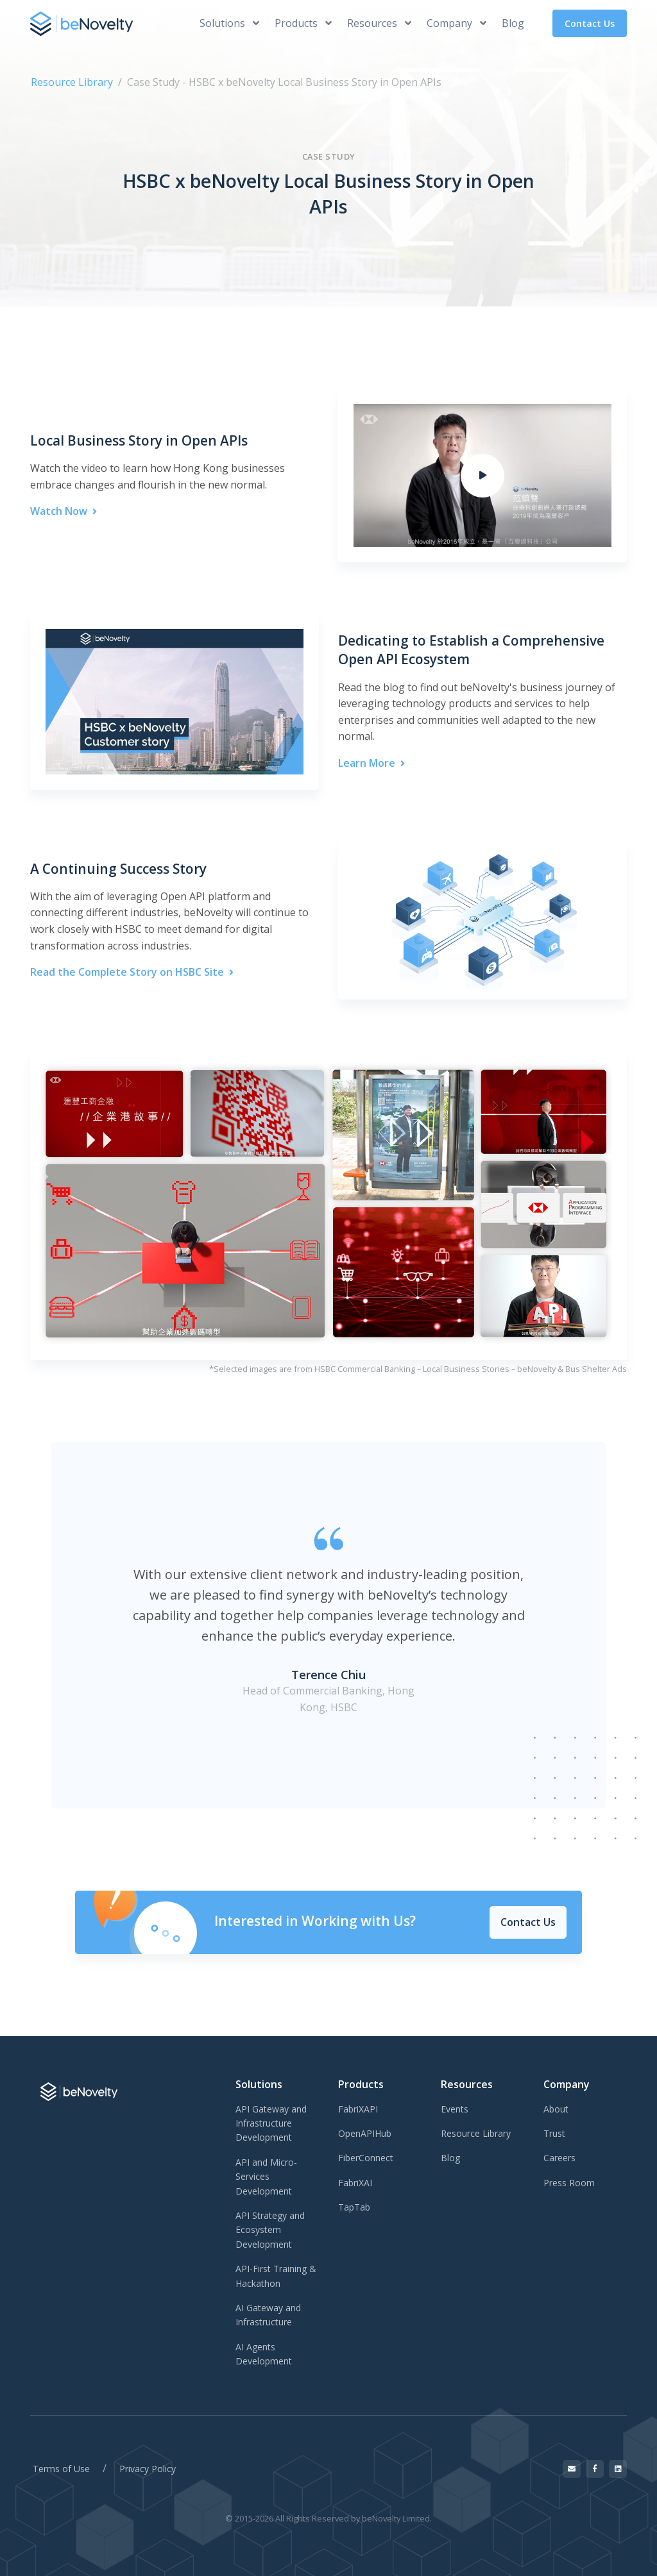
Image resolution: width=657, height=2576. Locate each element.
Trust (554, 2133)
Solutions (229, 23)
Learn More (371, 763)
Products (303, 23)
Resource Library (72, 82)
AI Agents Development (263, 2354)
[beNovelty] (81, 23)
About (555, 2109)
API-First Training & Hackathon (275, 2275)
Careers (559, 2158)
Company (456, 23)
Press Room (569, 2183)
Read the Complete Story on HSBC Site (132, 972)
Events (454, 2109)
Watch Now (63, 511)
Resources (379, 23)
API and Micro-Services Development (266, 2176)
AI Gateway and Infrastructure (268, 2315)
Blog (513, 23)
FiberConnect (365, 2158)
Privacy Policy (147, 2469)
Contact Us (590, 23)
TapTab (354, 2207)
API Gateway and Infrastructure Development (271, 2123)
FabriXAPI (358, 2109)
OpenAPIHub (364, 2133)
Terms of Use (61, 2469)
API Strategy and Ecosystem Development (270, 2229)
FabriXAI (355, 2183)
